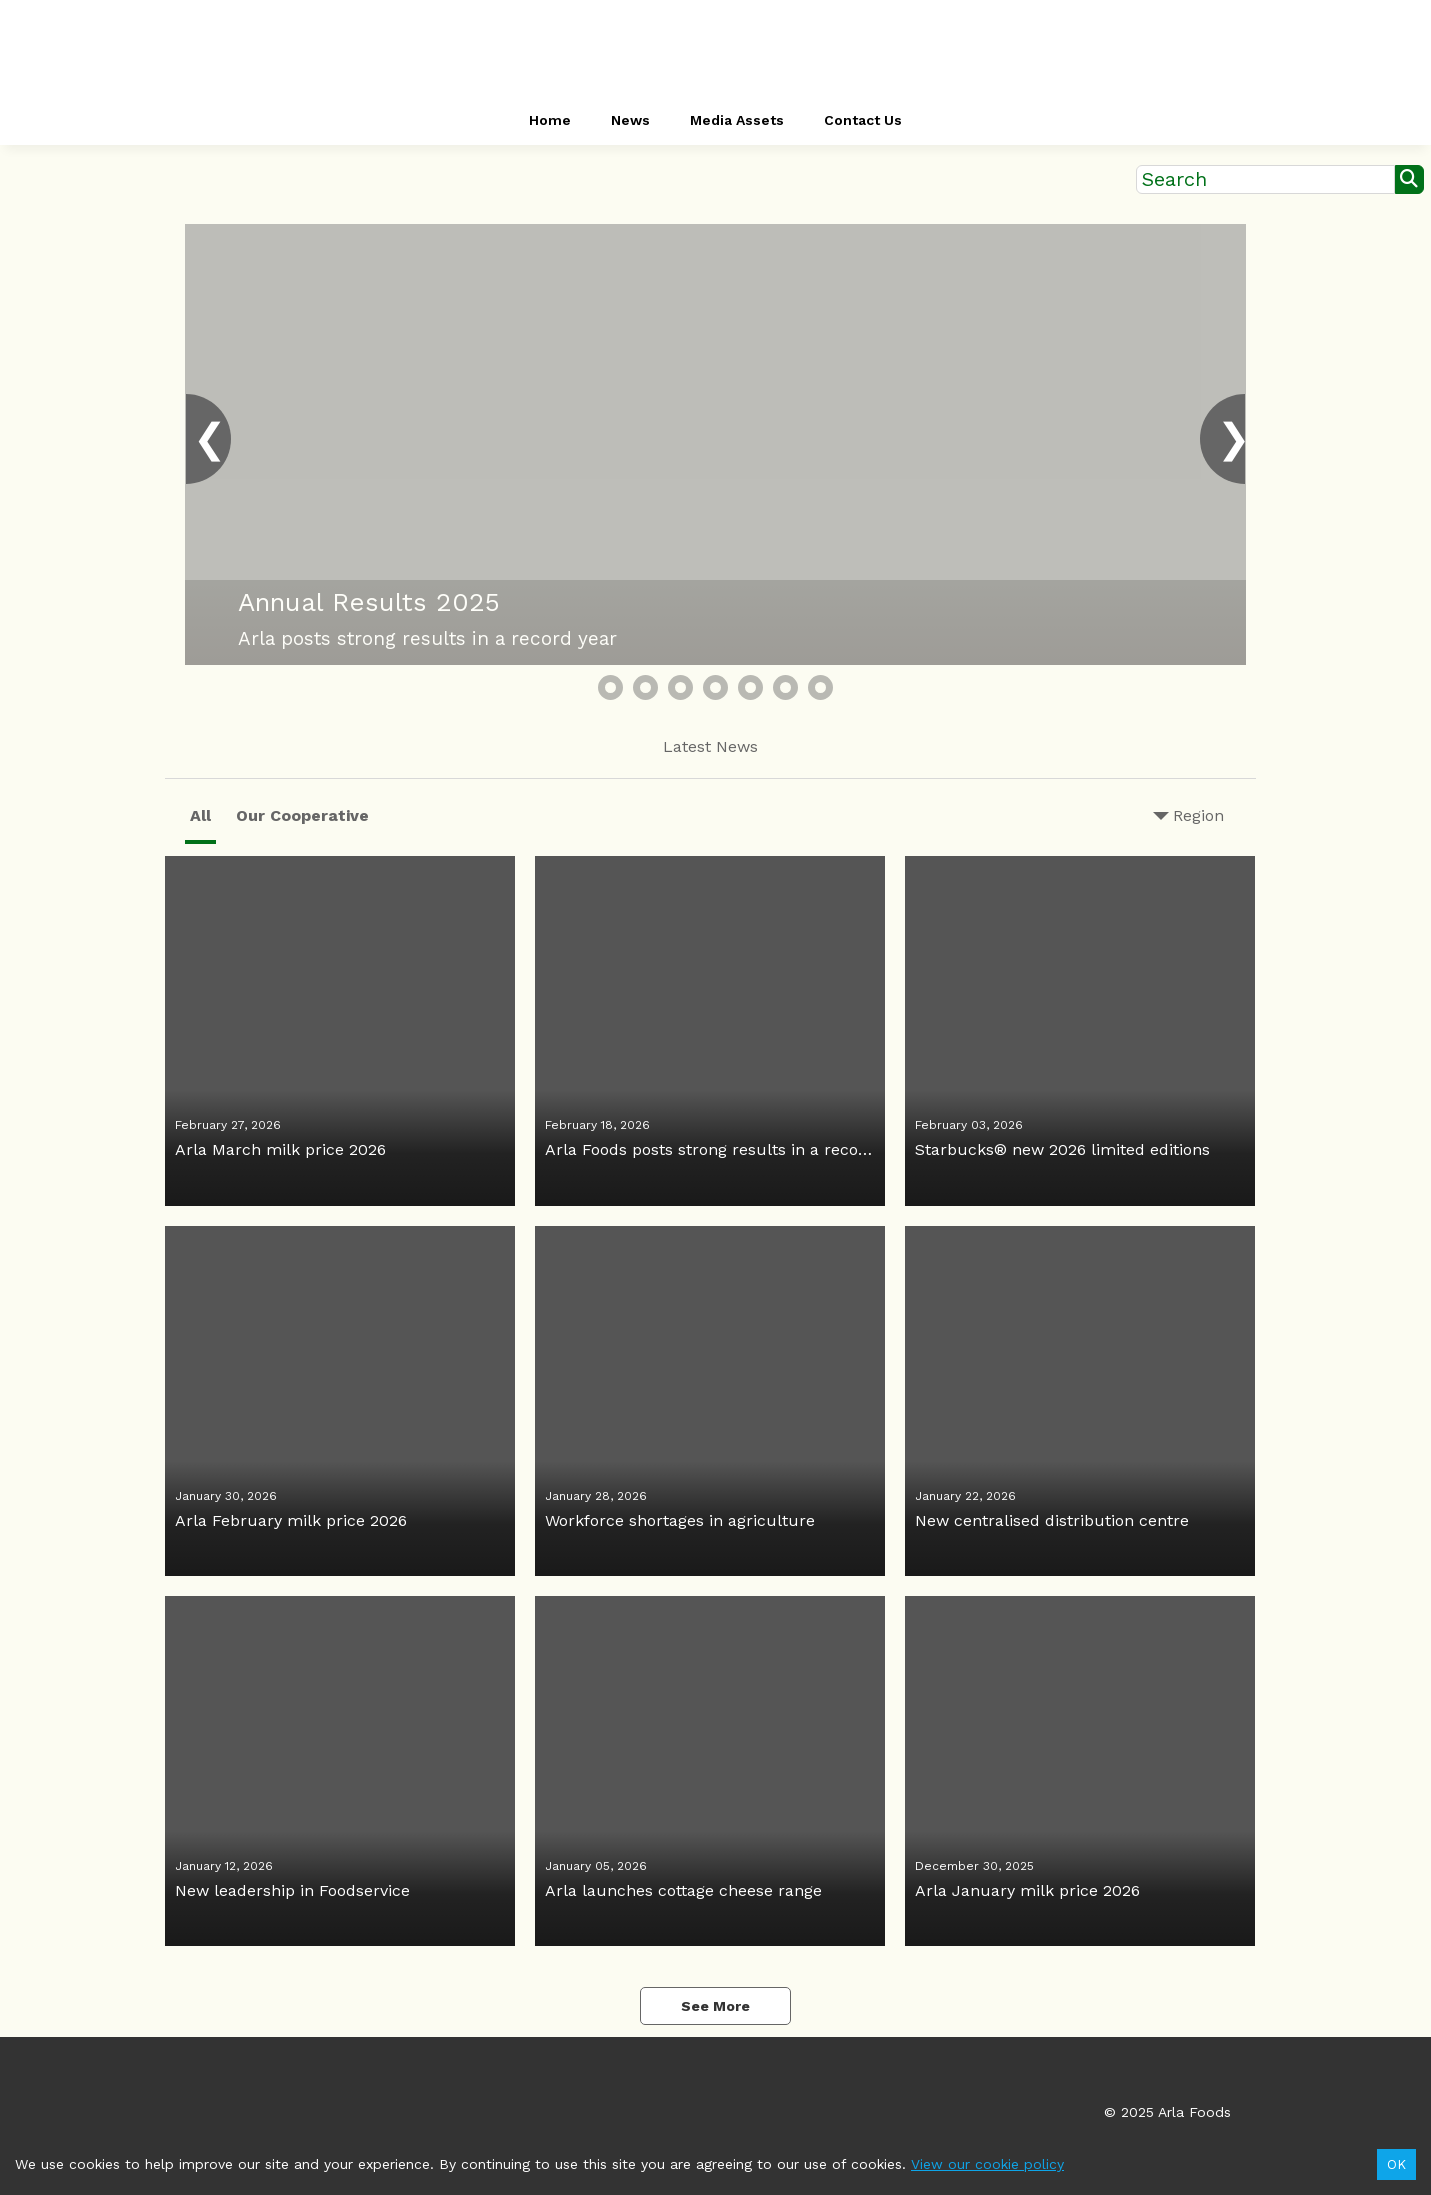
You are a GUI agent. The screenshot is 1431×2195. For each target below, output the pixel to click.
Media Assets (737, 120)
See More (715, 2006)
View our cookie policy (987, 2164)
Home (550, 120)
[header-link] (716, 50)
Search (1174, 179)
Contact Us (863, 120)
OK (1396, 2164)
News (630, 120)
